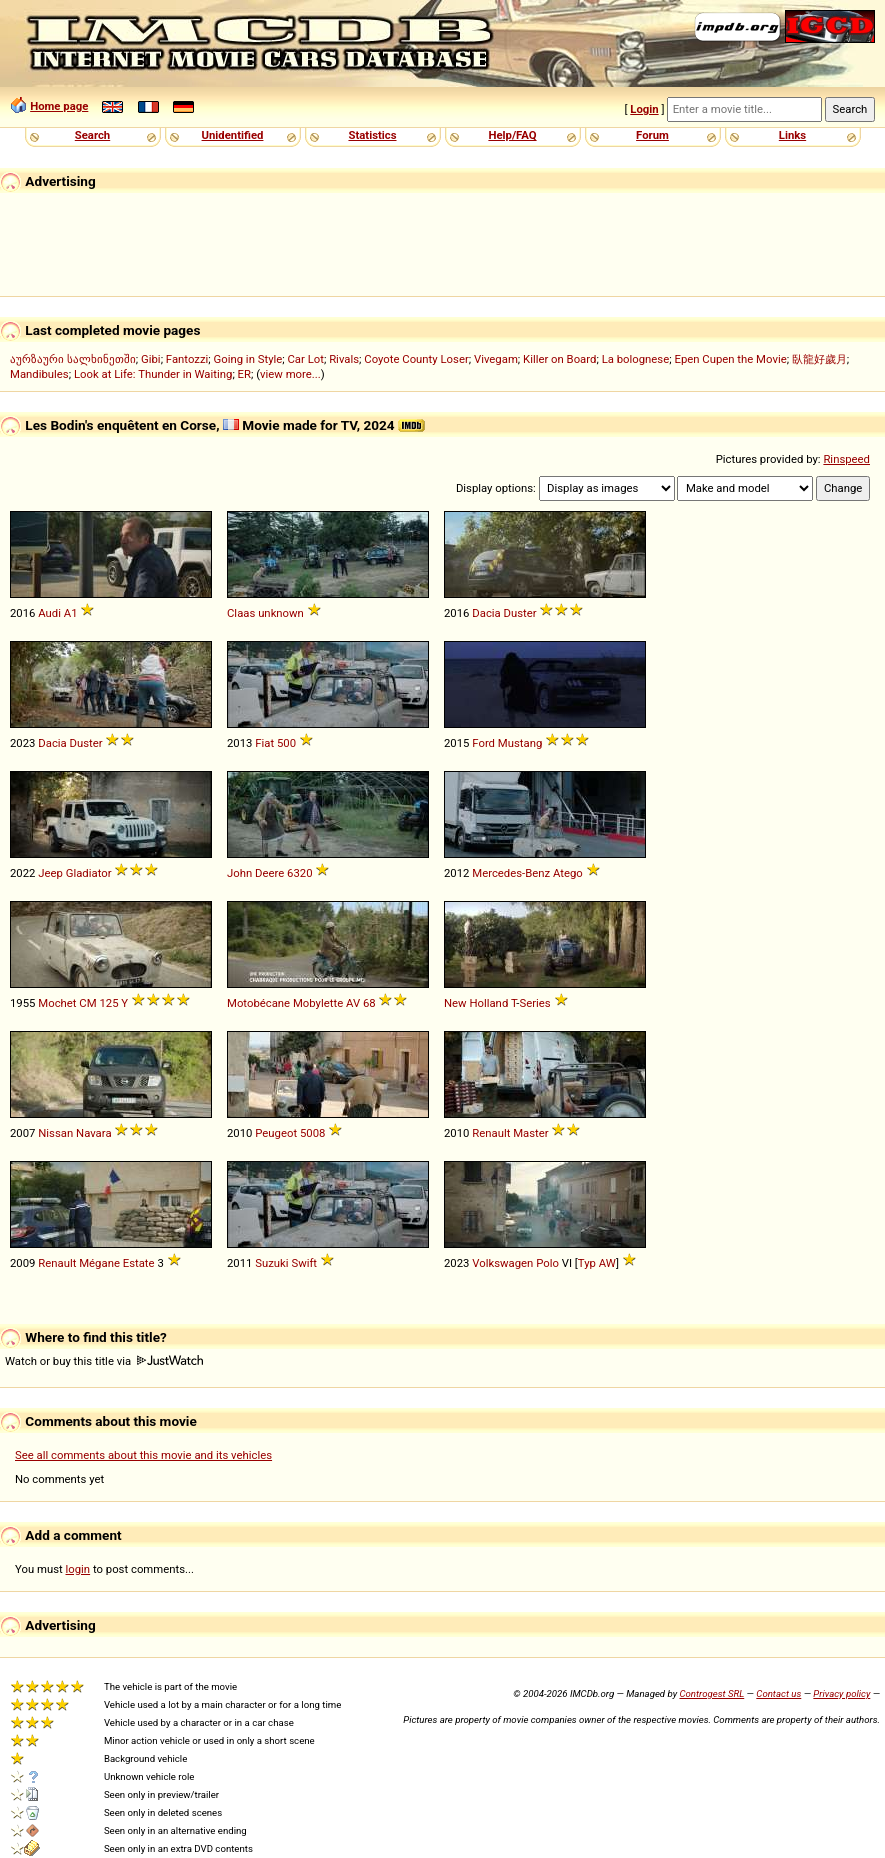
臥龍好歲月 (819, 359)
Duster (520, 613)
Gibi (151, 359)
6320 (299, 873)
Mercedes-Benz (511, 873)
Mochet (57, 1003)
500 (286, 743)
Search (92, 135)
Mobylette (318, 1003)
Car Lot (305, 359)
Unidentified (233, 135)
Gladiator (89, 873)
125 (108, 1003)
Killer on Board (559, 359)
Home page (59, 106)
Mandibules (39, 374)
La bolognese (636, 359)
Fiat (264, 743)
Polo (547, 1263)
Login (644, 109)
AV (353, 1003)
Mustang (520, 743)
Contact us (778, 1693)
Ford (483, 743)
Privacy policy (841, 1693)
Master (530, 1133)
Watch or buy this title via (104, 1361)
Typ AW (597, 1263)
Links (792, 135)
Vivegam (496, 359)
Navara (94, 1133)
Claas (241, 613)
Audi (49, 613)
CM (87, 1003)
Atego (568, 873)
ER (244, 374)
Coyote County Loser (416, 359)
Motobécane (258, 1003)
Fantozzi (187, 359)
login (78, 1569)
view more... (290, 374)
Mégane (99, 1263)
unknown (281, 613)
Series (535, 1003)
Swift (304, 1263)
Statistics (372, 135)
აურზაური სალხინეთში (73, 359)
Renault (491, 1133)
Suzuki (271, 1263)
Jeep (50, 873)
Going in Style (248, 359)
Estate (139, 1263)
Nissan (55, 1133)
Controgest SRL (711, 1693)
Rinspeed (846, 459)
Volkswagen (502, 1263)
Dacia (486, 613)
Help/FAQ (512, 135)
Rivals (344, 359)
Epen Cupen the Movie (730, 359)
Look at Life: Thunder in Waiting (153, 374)
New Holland (476, 1003)
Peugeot (276, 1133)
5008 (312, 1133)
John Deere (255, 873)
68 (369, 1003)
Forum (652, 135)
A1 (71, 613)
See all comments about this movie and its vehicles (143, 1455)
